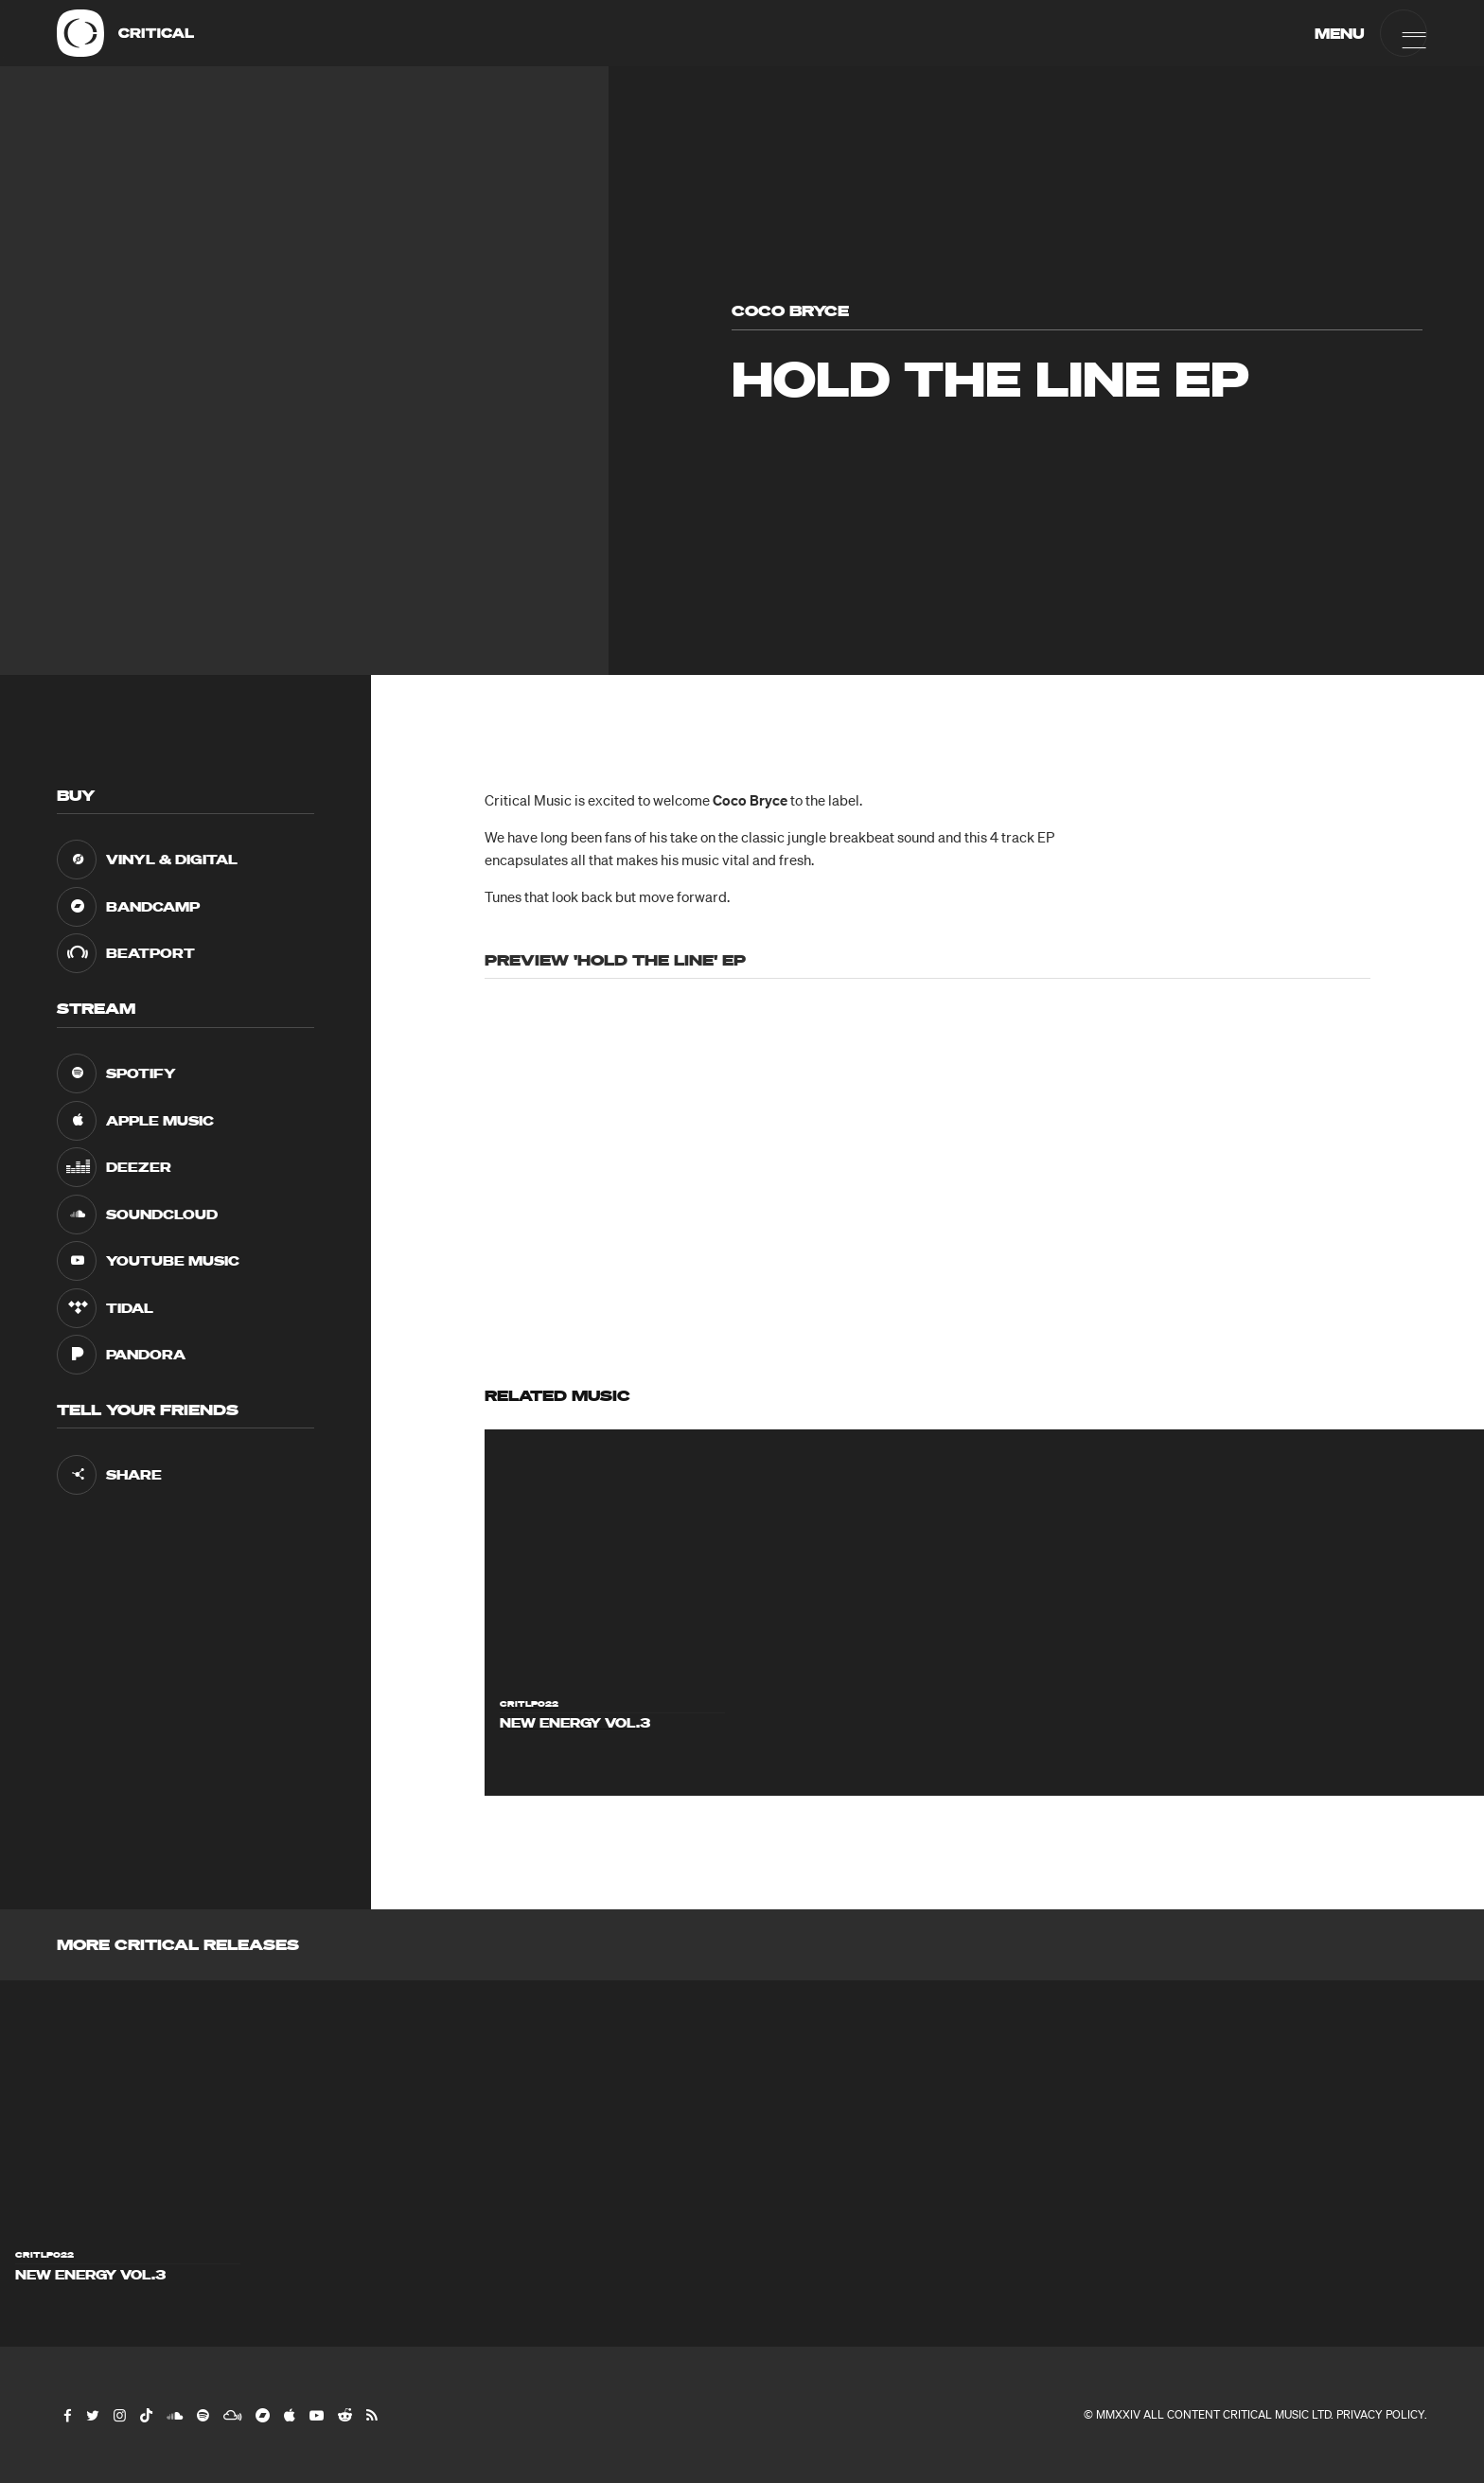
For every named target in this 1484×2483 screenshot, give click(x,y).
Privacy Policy (1380, 2414)
